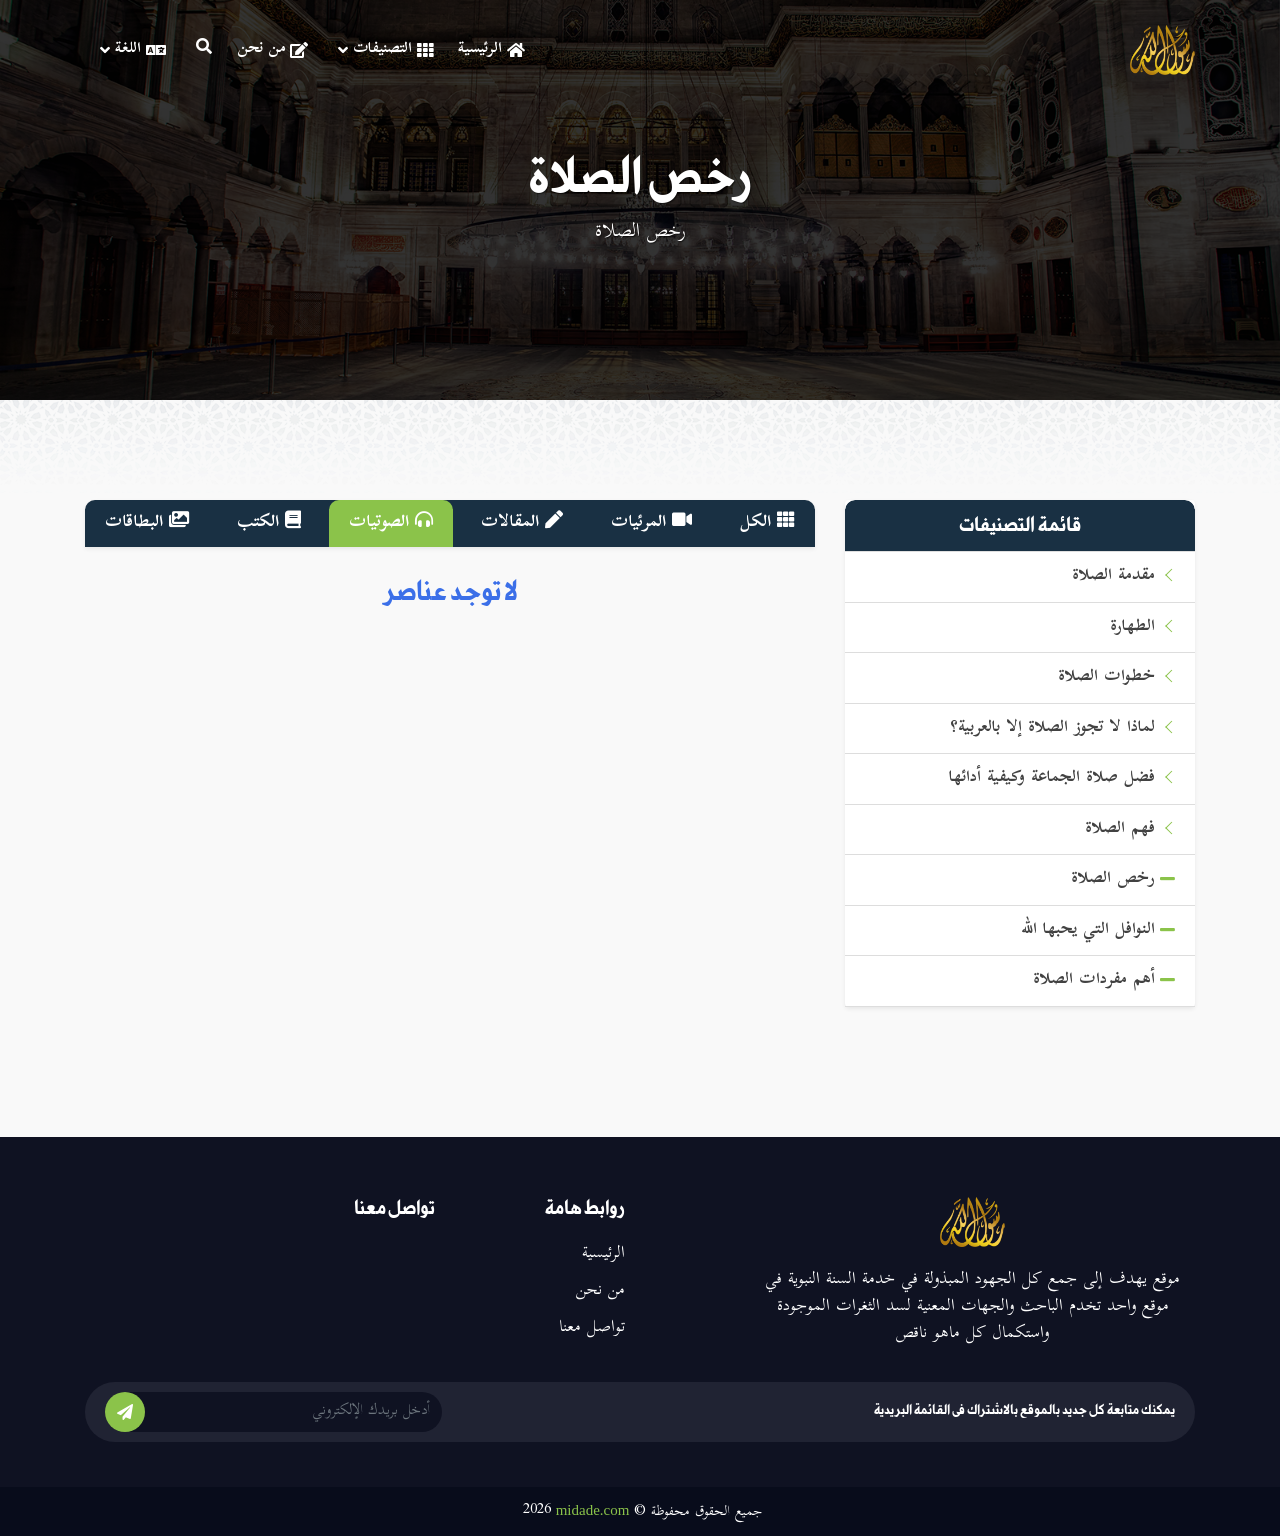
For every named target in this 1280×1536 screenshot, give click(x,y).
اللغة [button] (133, 49)
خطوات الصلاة (1106, 677)
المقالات (522, 523)
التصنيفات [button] (385, 49)
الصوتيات (391, 523)
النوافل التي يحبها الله (1088, 930)
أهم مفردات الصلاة (1094, 980)
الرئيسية (491, 49)
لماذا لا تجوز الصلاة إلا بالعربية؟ (1052, 728)
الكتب (269, 523)
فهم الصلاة (1120, 829)
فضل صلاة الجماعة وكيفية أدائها (1052, 778)
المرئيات (651, 523)
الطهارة (1132, 627)
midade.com (593, 1510)
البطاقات (147, 523)
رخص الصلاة (1113, 879)
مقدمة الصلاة (1113, 576)
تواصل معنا (592, 1328)
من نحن (272, 49)
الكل (767, 523)
